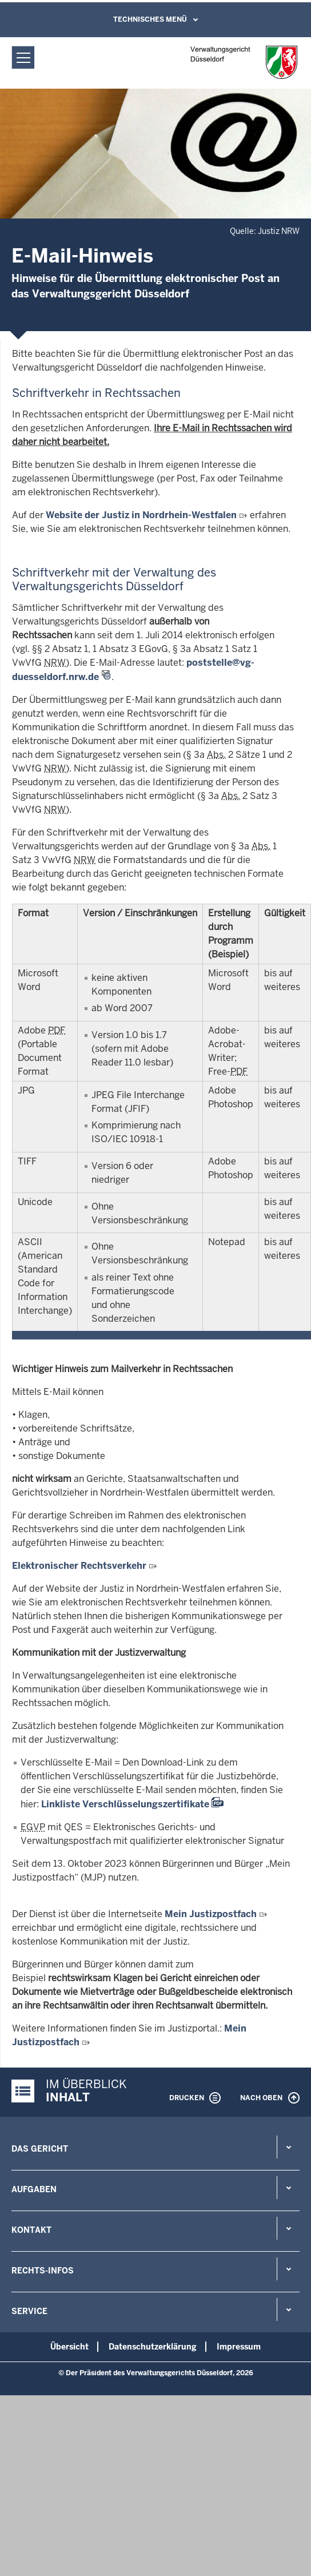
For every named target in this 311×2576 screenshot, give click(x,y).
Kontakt (31, 2230)
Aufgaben (34, 2189)
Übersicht (69, 2347)
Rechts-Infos (42, 2270)
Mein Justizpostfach (211, 1914)
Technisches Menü (150, 19)
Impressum (239, 2347)
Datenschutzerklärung (153, 2347)
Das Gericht (39, 2149)
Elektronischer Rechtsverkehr (79, 1566)
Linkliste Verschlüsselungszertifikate (125, 1804)
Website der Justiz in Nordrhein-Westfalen (141, 515)
